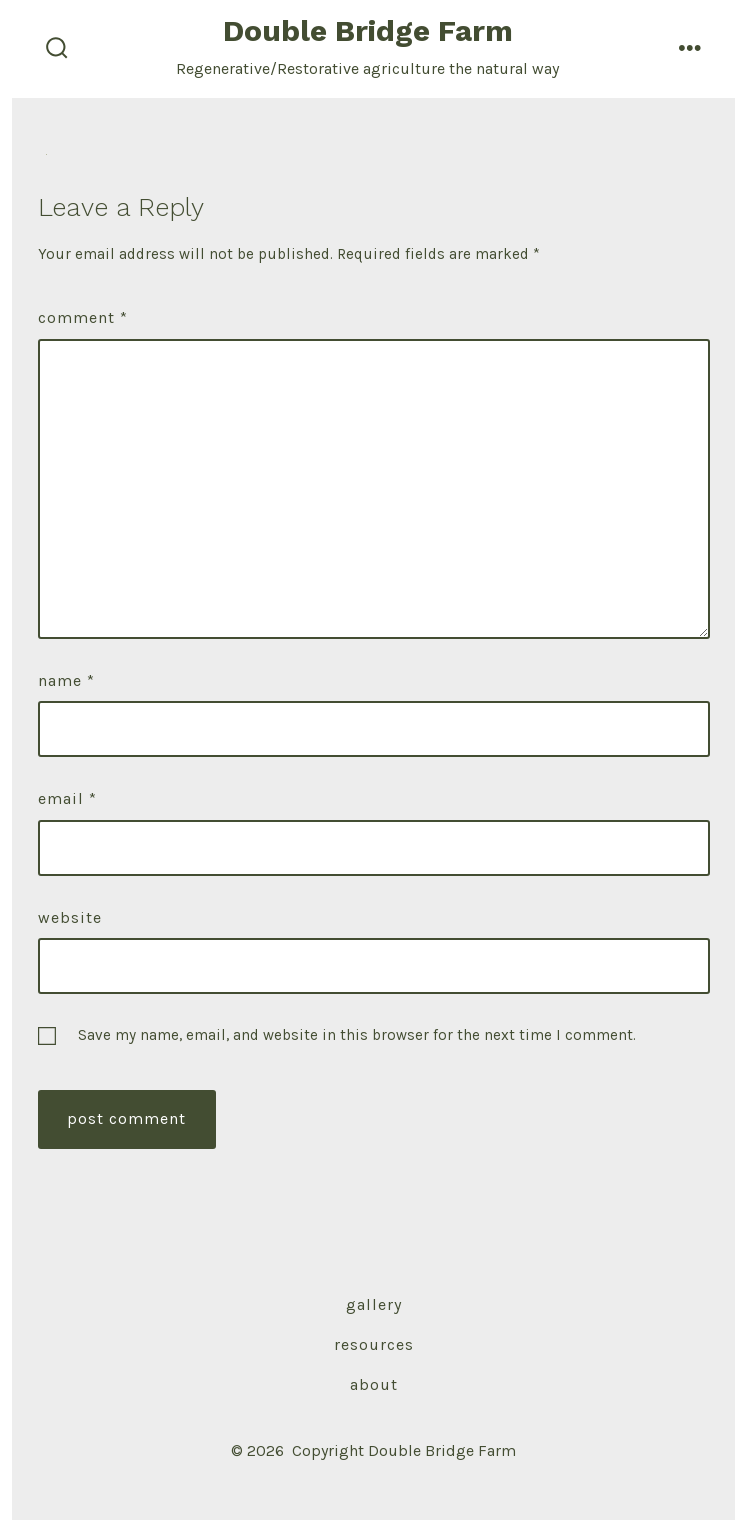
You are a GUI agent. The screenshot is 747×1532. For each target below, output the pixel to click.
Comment (83, 317)
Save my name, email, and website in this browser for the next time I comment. (357, 1035)
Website (70, 917)
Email (67, 798)
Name (66, 680)
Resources (374, 1344)
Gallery (374, 1304)
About (374, 1384)
